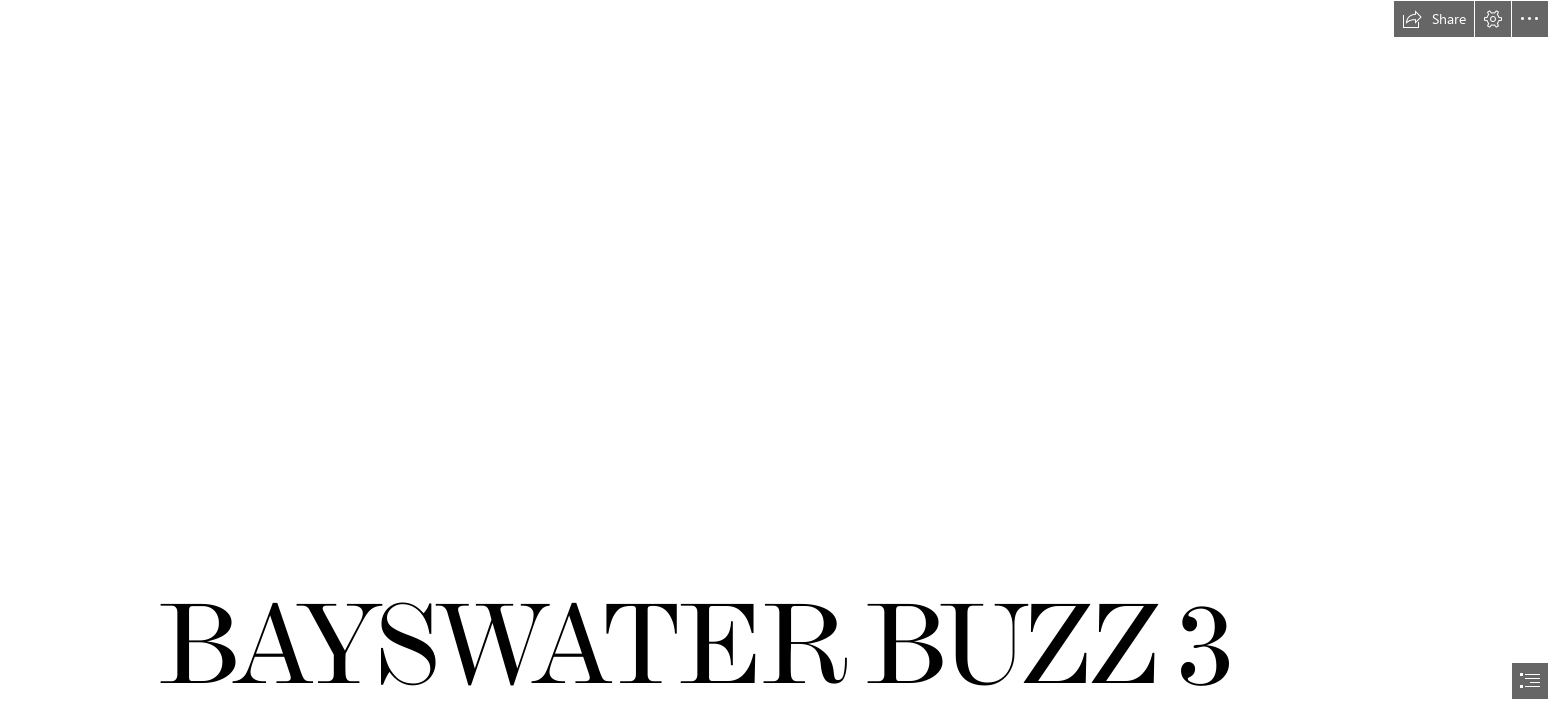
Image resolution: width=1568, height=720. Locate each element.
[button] (1434, 19)
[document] (784, 360)
